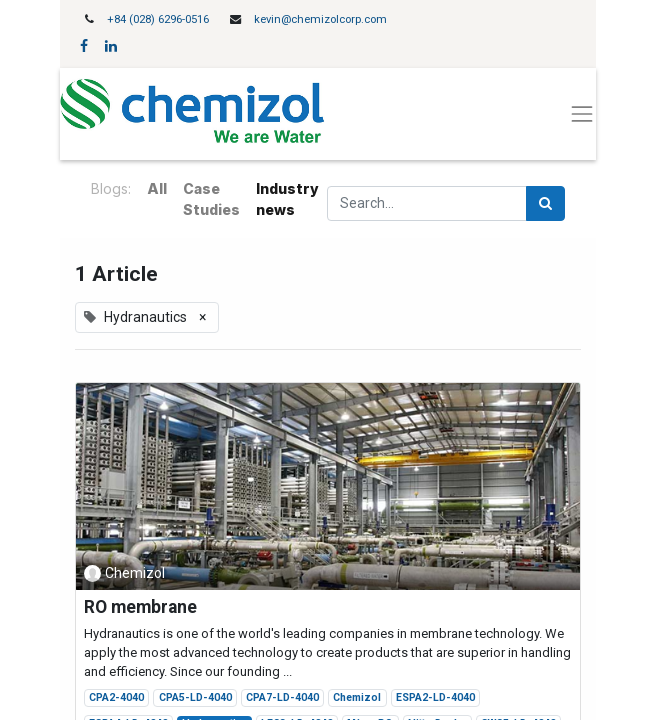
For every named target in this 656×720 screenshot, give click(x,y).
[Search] (545, 203)
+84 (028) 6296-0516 (158, 19)
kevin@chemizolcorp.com (320, 19)
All (157, 188)
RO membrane (140, 607)
